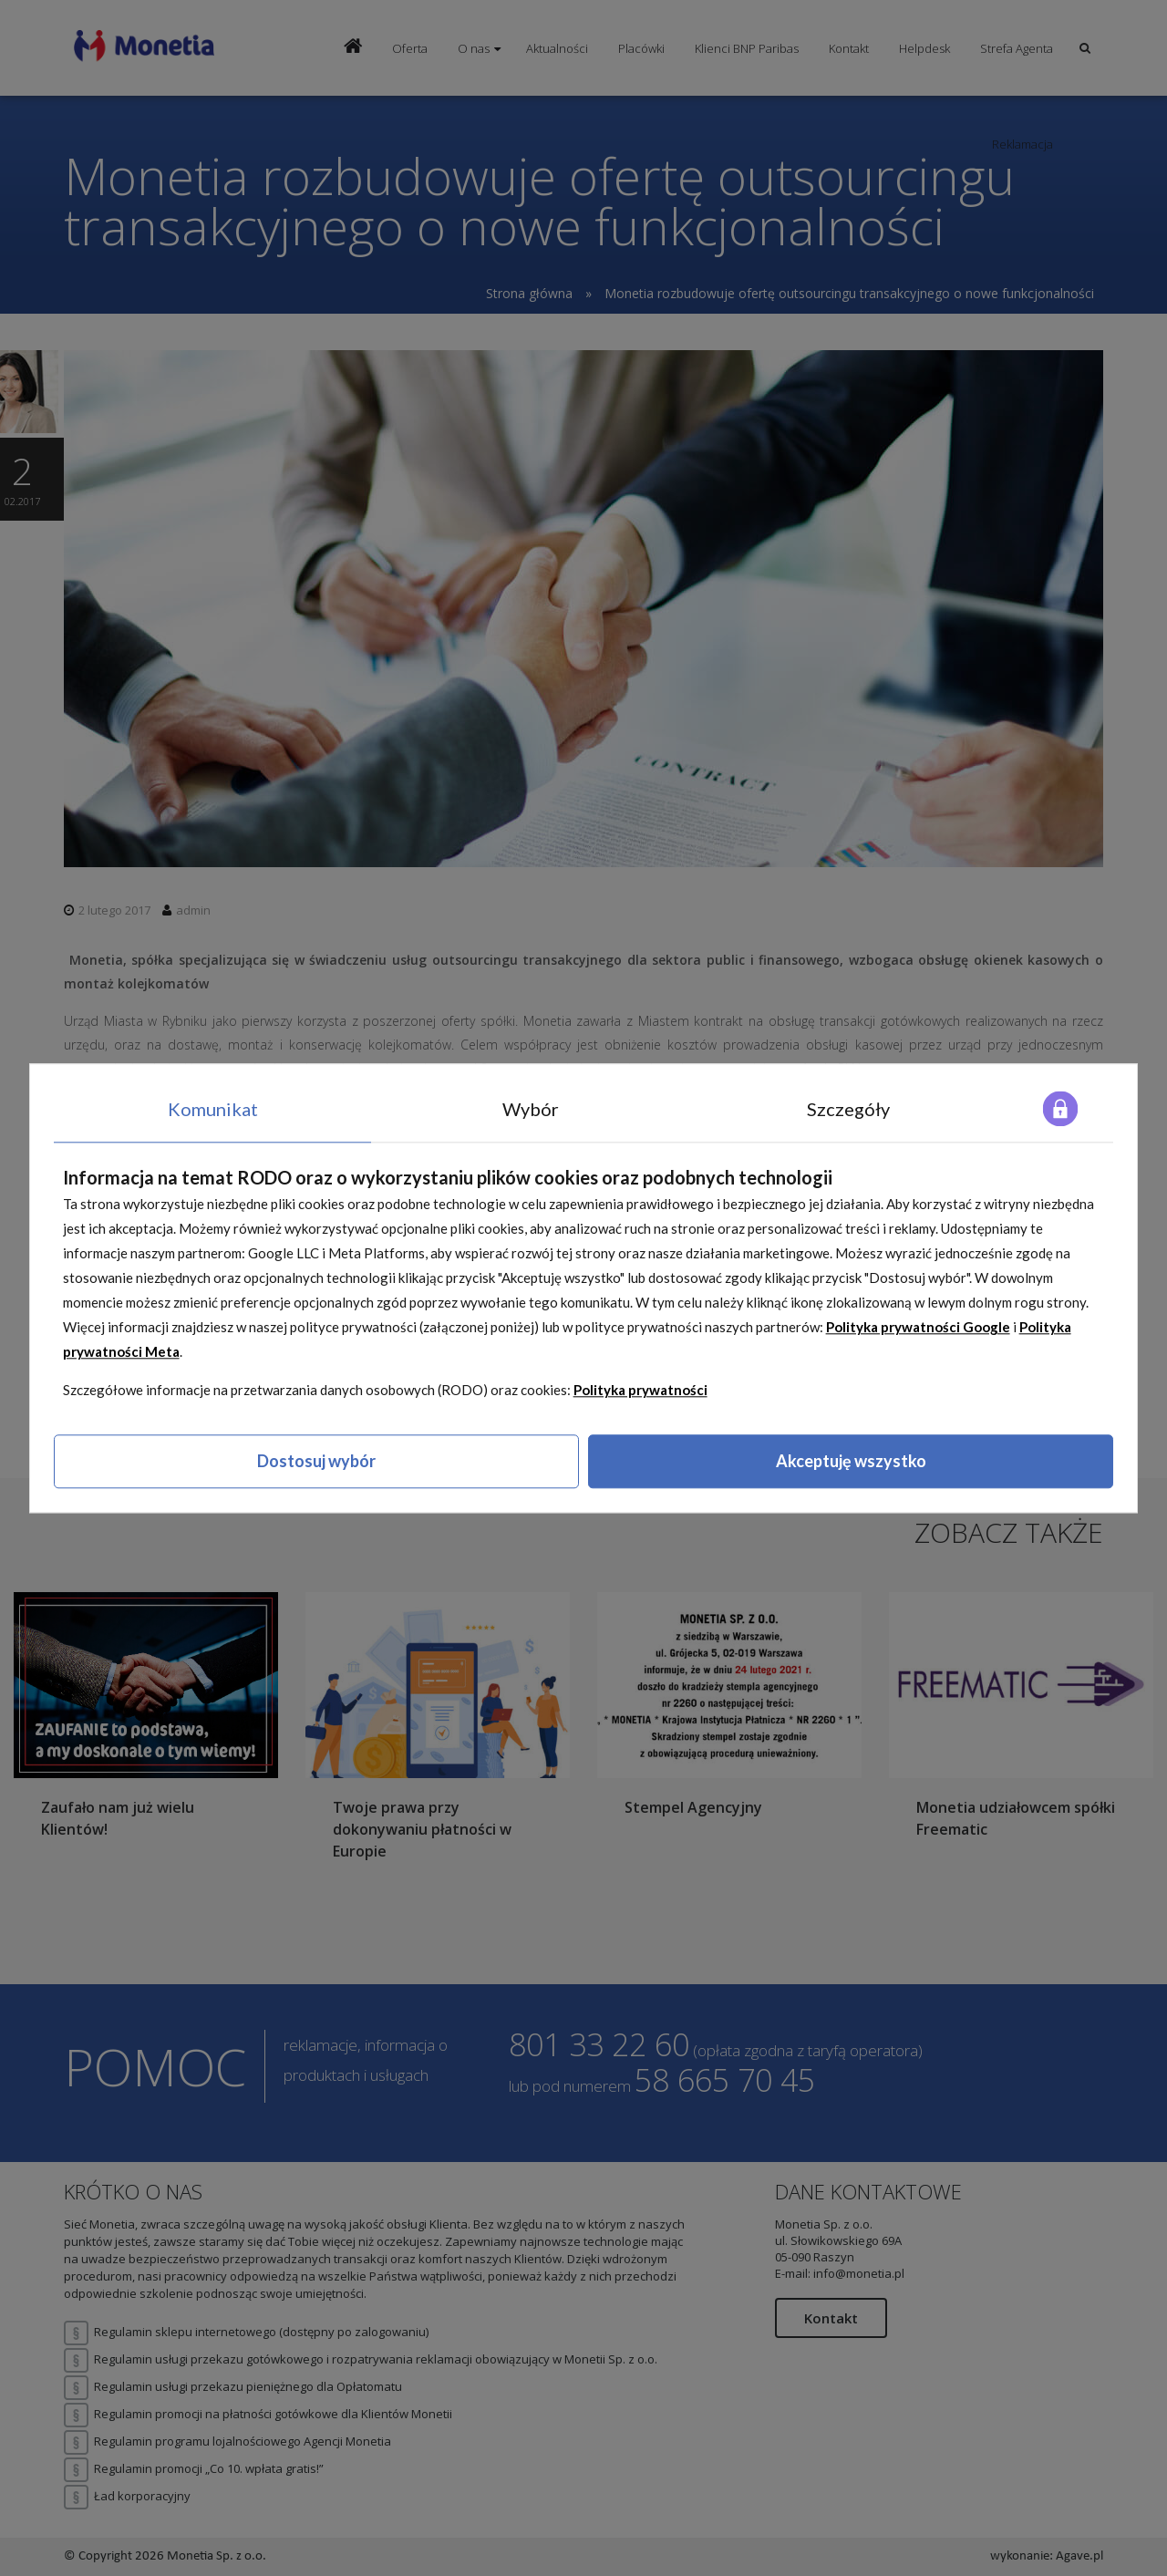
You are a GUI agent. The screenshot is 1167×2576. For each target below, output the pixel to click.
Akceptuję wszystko (851, 1462)
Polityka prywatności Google (918, 1327)
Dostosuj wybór (316, 1462)
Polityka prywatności (640, 1390)
